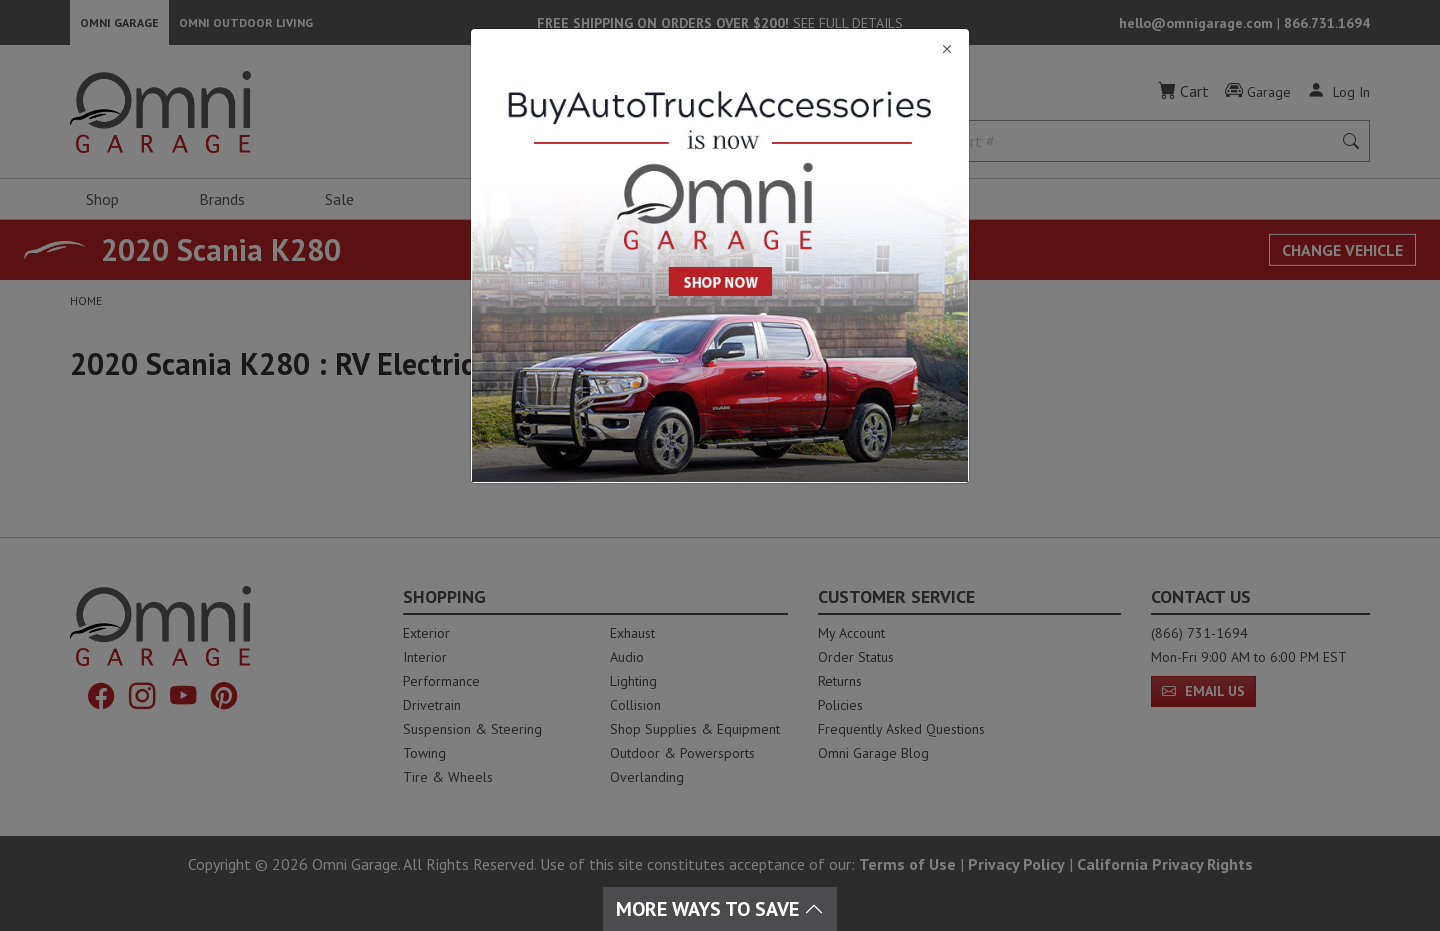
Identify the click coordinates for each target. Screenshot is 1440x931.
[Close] (720, 49)
